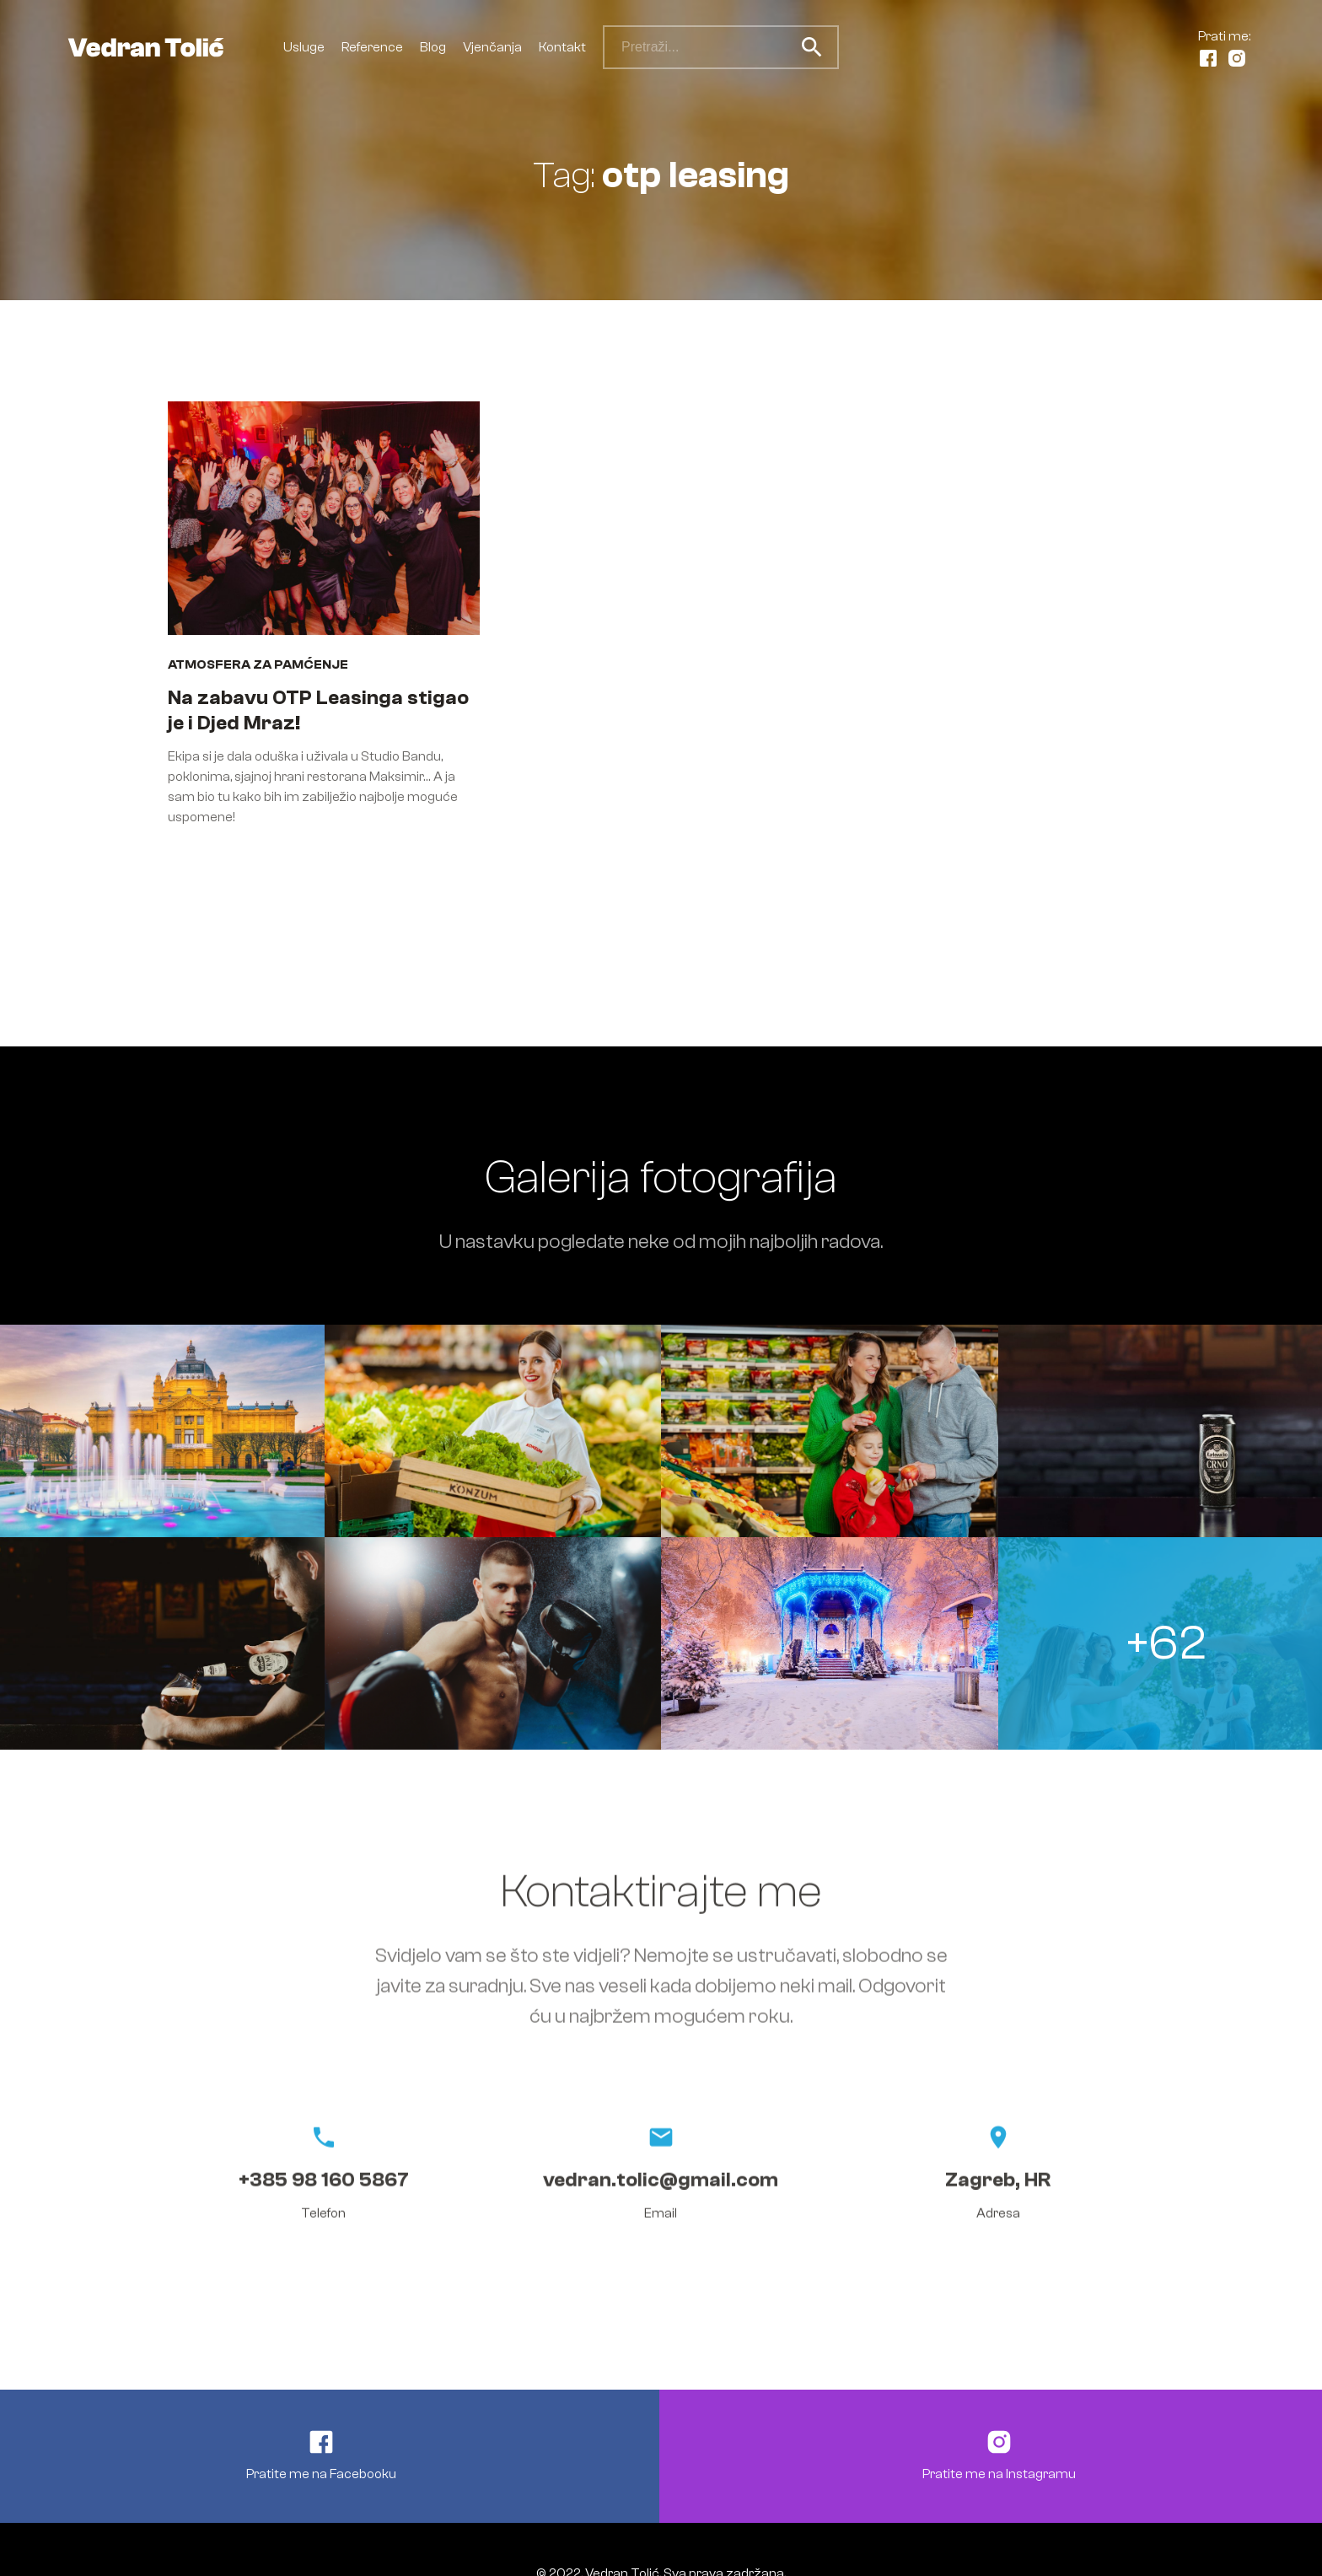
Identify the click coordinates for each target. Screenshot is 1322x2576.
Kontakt (562, 47)
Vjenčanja (492, 47)
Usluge (304, 47)
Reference (372, 47)
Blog (433, 47)
